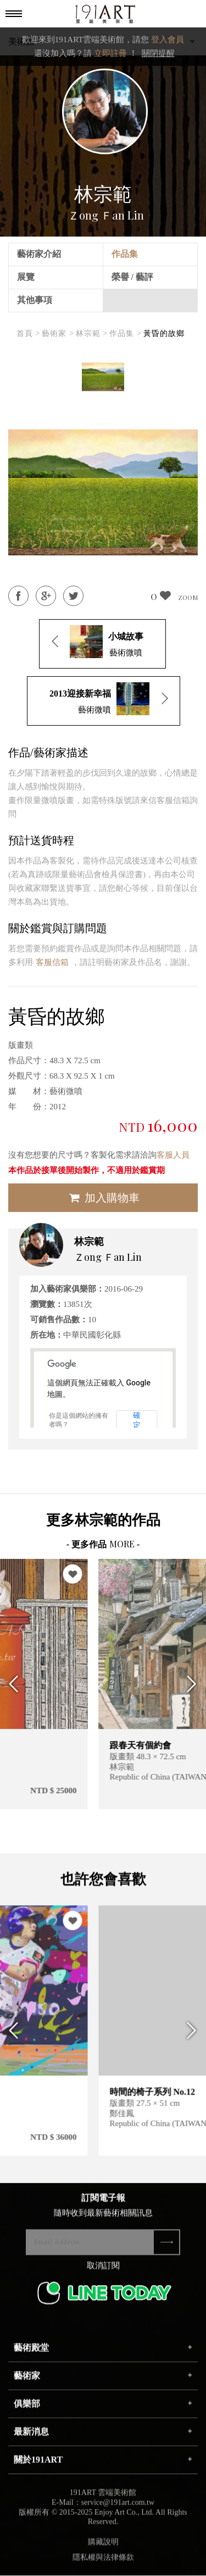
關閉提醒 (158, 53)
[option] (103, 377)
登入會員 (167, 39)
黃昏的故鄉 (164, 333)
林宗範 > (92, 333)
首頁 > (28, 333)
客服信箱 (52, 962)
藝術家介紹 (39, 254)
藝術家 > (58, 333)
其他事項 (34, 300)
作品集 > (125, 333)
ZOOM (188, 597)
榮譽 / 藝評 (132, 277)
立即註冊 (110, 53)
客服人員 (173, 1154)
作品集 (125, 254)
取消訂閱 (103, 2272)
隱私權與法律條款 (103, 2564)
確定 (137, 1420)
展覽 (26, 277)
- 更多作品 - (103, 1544)
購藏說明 (103, 2548)
